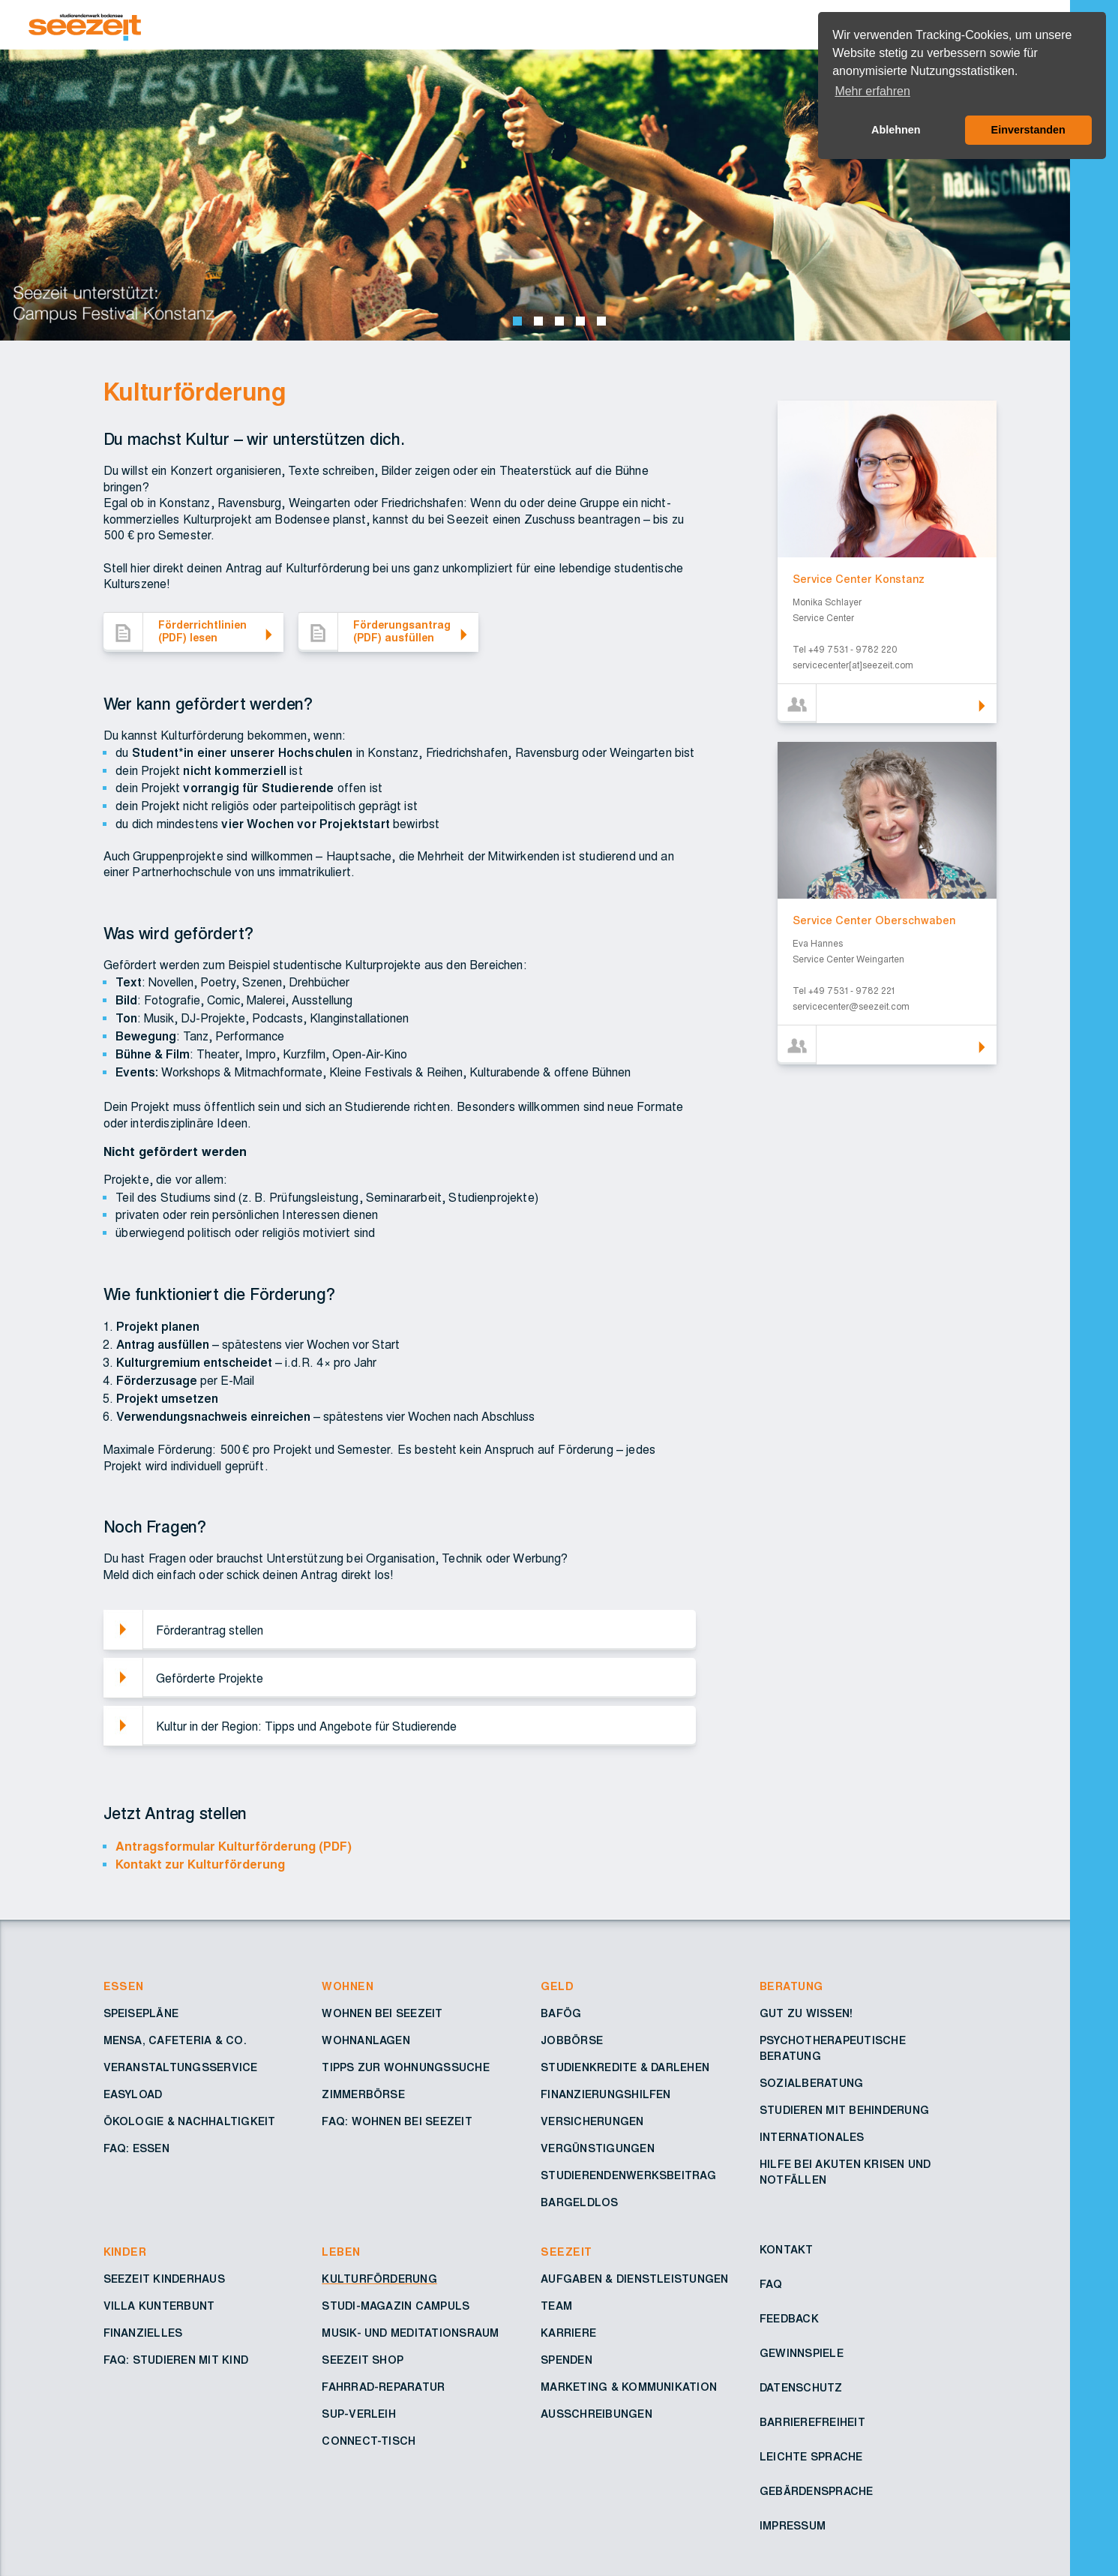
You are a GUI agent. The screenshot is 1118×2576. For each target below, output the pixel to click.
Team (556, 2306)
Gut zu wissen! (806, 2014)
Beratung (791, 1987)
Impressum (793, 2526)
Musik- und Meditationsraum (410, 2333)
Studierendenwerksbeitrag (628, 2176)
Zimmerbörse (363, 2095)
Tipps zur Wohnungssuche (406, 2068)
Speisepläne (141, 2014)
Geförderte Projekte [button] (209, 1679)
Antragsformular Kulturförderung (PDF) (233, 1847)
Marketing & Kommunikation (629, 2387)
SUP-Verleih (359, 2414)
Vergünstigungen (598, 2149)
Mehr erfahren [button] (872, 91)
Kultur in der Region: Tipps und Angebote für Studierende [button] (306, 1727)
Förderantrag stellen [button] (209, 1631)
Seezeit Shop (362, 2360)
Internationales (812, 2138)
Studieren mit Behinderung (844, 2111)
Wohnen (347, 1987)
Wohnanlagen (366, 2041)
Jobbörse (572, 2041)
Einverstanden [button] (1028, 130)
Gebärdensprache (817, 2492)
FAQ (771, 2285)
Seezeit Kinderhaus (164, 2279)
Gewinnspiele (802, 2354)
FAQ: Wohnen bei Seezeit (397, 2122)
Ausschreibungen (596, 2414)
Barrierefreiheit (812, 2423)
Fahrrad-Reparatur (383, 2387)
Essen (123, 1987)
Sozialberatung (811, 2084)
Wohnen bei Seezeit (382, 2014)
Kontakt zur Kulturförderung (200, 1865)
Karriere (568, 2333)
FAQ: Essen (136, 2149)
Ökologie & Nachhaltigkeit (189, 2122)
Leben (341, 2252)
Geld (557, 1987)
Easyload (133, 2095)
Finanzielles (143, 2333)
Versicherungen (592, 2122)
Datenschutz (801, 2388)
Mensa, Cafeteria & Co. (175, 2041)
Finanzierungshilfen (606, 2095)
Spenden (566, 2360)
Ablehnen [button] (896, 130)
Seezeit (566, 2252)
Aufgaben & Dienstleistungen (634, 2279)
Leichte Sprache (811, 2457)
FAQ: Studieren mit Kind (176, 2360)
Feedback (789, 2319)
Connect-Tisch (368, 2441)
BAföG (561, 2014)
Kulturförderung (379, 2279)
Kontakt (787, 2250)
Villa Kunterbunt (159, 2306)
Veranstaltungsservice (180, 2068)
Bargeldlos (579, 2203)
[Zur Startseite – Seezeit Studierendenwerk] (471, 25)
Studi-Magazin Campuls (395, 2306)
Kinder (125, 2252)
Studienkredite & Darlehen (625, 2068)
